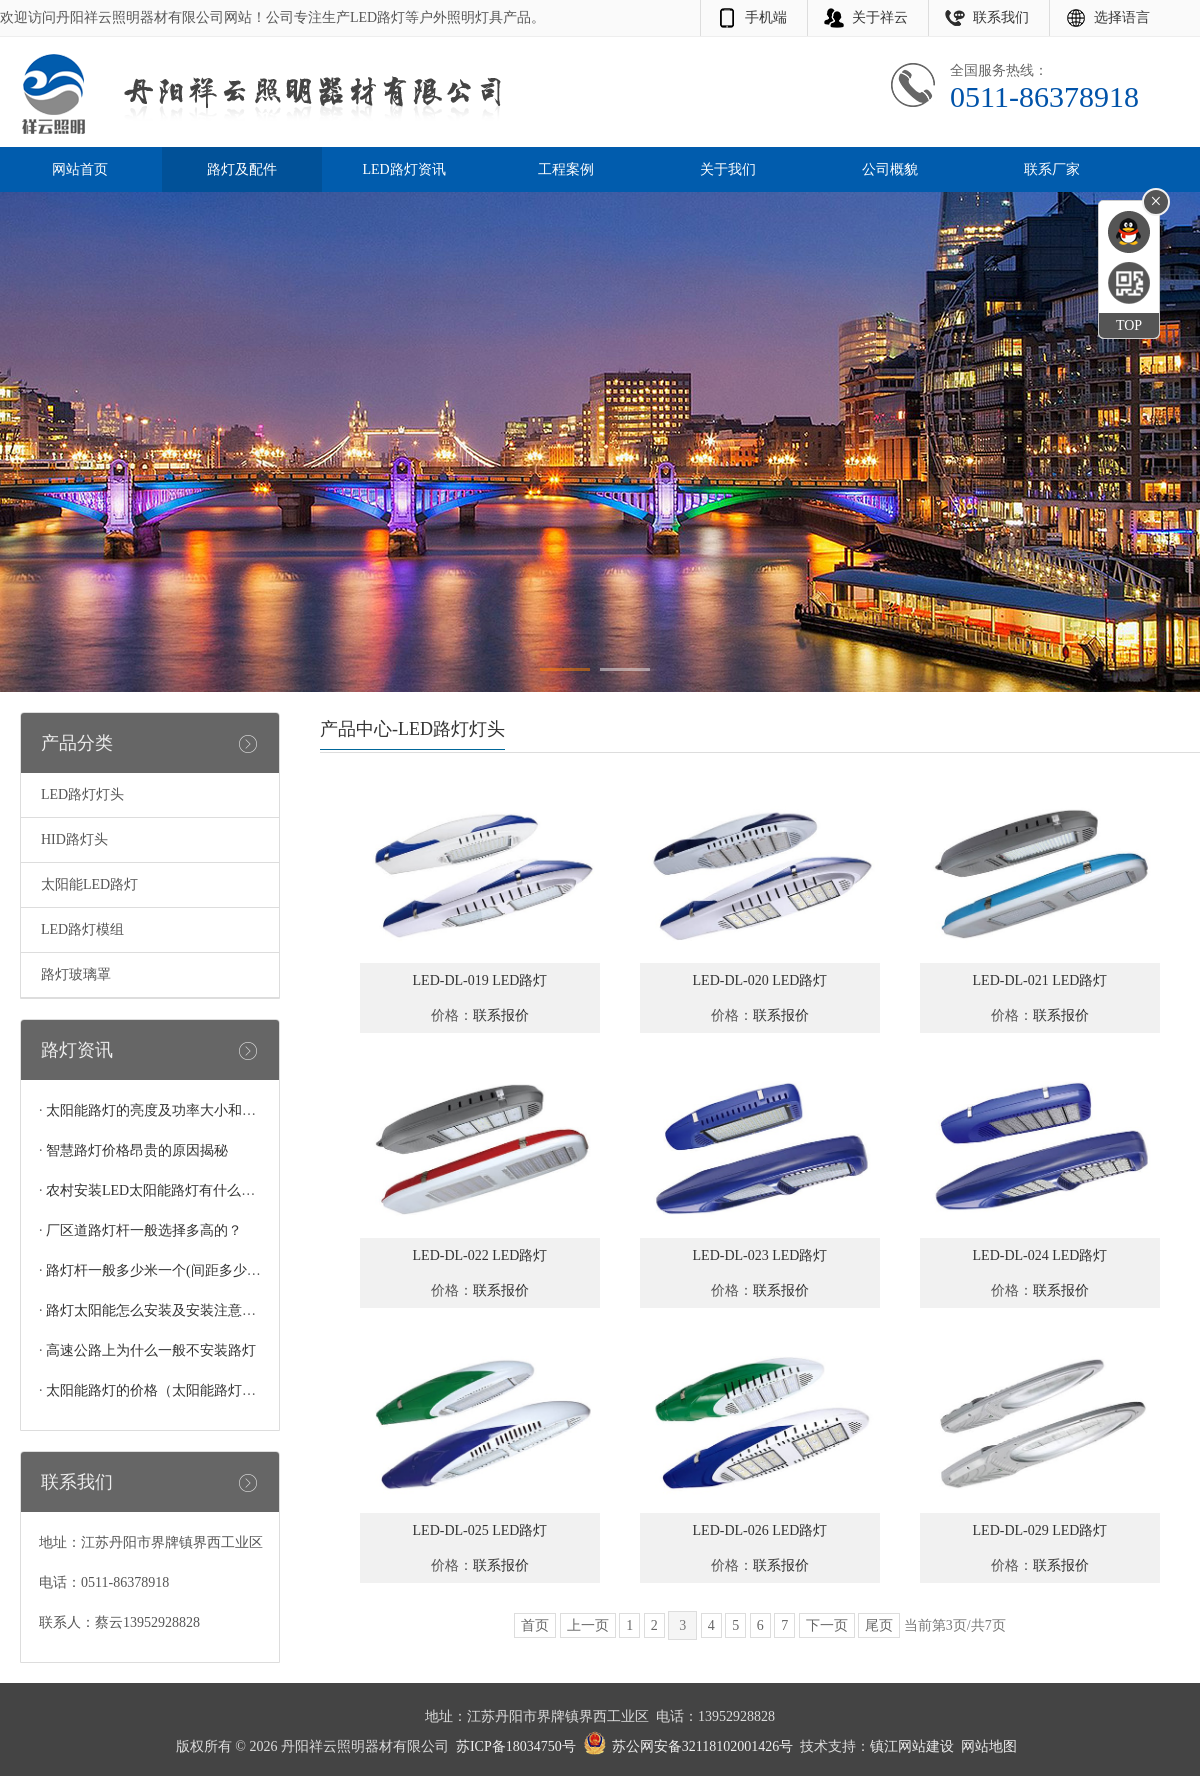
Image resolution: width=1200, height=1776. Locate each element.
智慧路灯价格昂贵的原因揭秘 (137, 1150)
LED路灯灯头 (82, 794)
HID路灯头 (74, 839)
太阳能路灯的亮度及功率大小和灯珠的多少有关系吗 (207, 1110)
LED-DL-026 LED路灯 (760, 1530)
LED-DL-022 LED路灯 (480, 1255)
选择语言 (1122, 17)
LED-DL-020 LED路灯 (760, 980)
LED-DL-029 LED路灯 (1040, 1530)
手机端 (766, 17)
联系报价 (501, 1015)
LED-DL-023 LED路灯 (760, 1255)
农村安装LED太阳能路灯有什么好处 (157, 1190)
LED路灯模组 (82, 929)
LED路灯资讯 (403, 169)
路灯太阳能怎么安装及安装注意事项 (158, 1310)
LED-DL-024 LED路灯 (1040, 1255)
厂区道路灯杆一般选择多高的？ (144, 1230)
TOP (1129, 325)
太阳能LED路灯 (89, 884)
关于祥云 (880, 17)
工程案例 (566, 169)
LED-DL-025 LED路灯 (480, 1530)
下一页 (827, 1625)
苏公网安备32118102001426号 (702, 1746)
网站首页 (80, 169)
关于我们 (728, 169)
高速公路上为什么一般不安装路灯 (151, 1350)
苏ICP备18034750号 (516, 1746)
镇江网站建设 (912, 1746)
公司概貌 (890, 169)
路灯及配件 (242, 169)
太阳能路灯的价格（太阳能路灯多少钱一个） (186, 1390)
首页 (535, 1625)
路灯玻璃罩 (76, 974)
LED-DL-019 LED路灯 (480, 980)
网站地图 (989, 1746)
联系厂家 (1052, 169)
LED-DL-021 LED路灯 (1040, 980)
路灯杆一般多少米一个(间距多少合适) (162, 1270)
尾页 (879, 1625)
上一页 (588, 1625)
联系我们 (1001, 17)
